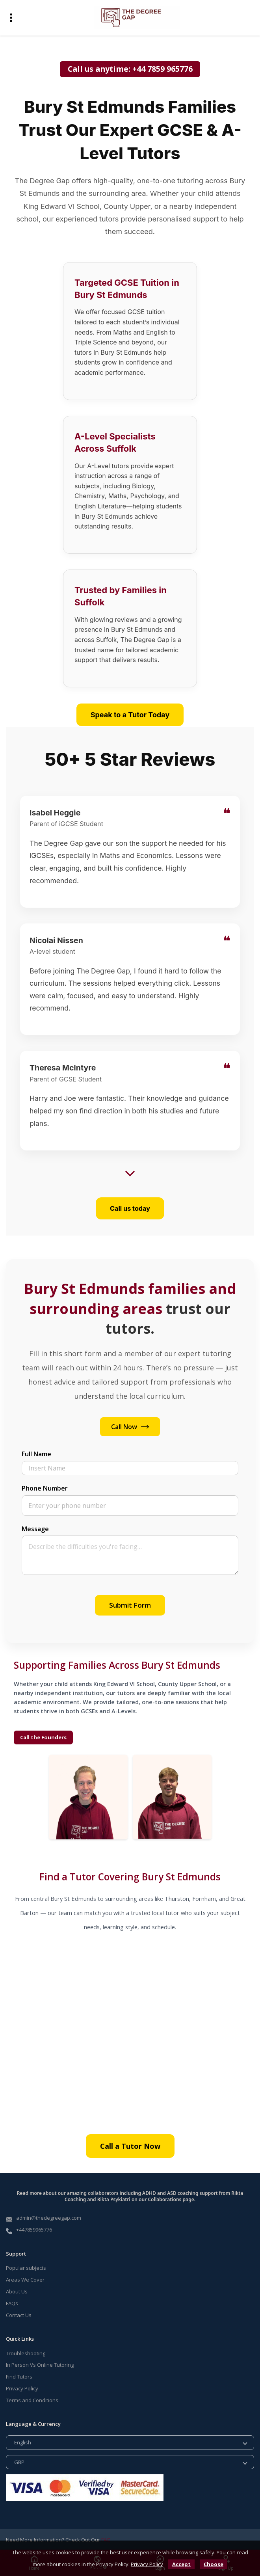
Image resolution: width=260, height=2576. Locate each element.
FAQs (12, 2302)
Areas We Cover (25, 2278)
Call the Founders (43, 1736)
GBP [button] (19, 2460)
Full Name (36, 1453)
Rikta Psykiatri (113, 2198)
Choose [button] (213, 2564)
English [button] (22, 2441)
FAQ (106, 2538)
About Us (17, 2290)
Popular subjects (26, 2266)
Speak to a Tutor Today (130, 715)
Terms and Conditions (32, 2399)
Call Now (130, 1426)
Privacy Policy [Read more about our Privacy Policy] (22, 2387)
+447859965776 (34, 2228)
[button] (11, 18)
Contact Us (19, 2313)
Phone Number (45, 1487)
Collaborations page (171, 2198)
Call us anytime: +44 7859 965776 (130, 68)
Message (35, 1527)
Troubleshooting (25, 2352)
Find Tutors (19, 2375)
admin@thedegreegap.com (48, 2216)
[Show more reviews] (130, 1172)
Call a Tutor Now (130, 2145)
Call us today (130, 1207)
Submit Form (130, 1604)
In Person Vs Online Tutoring (40, 2364)
